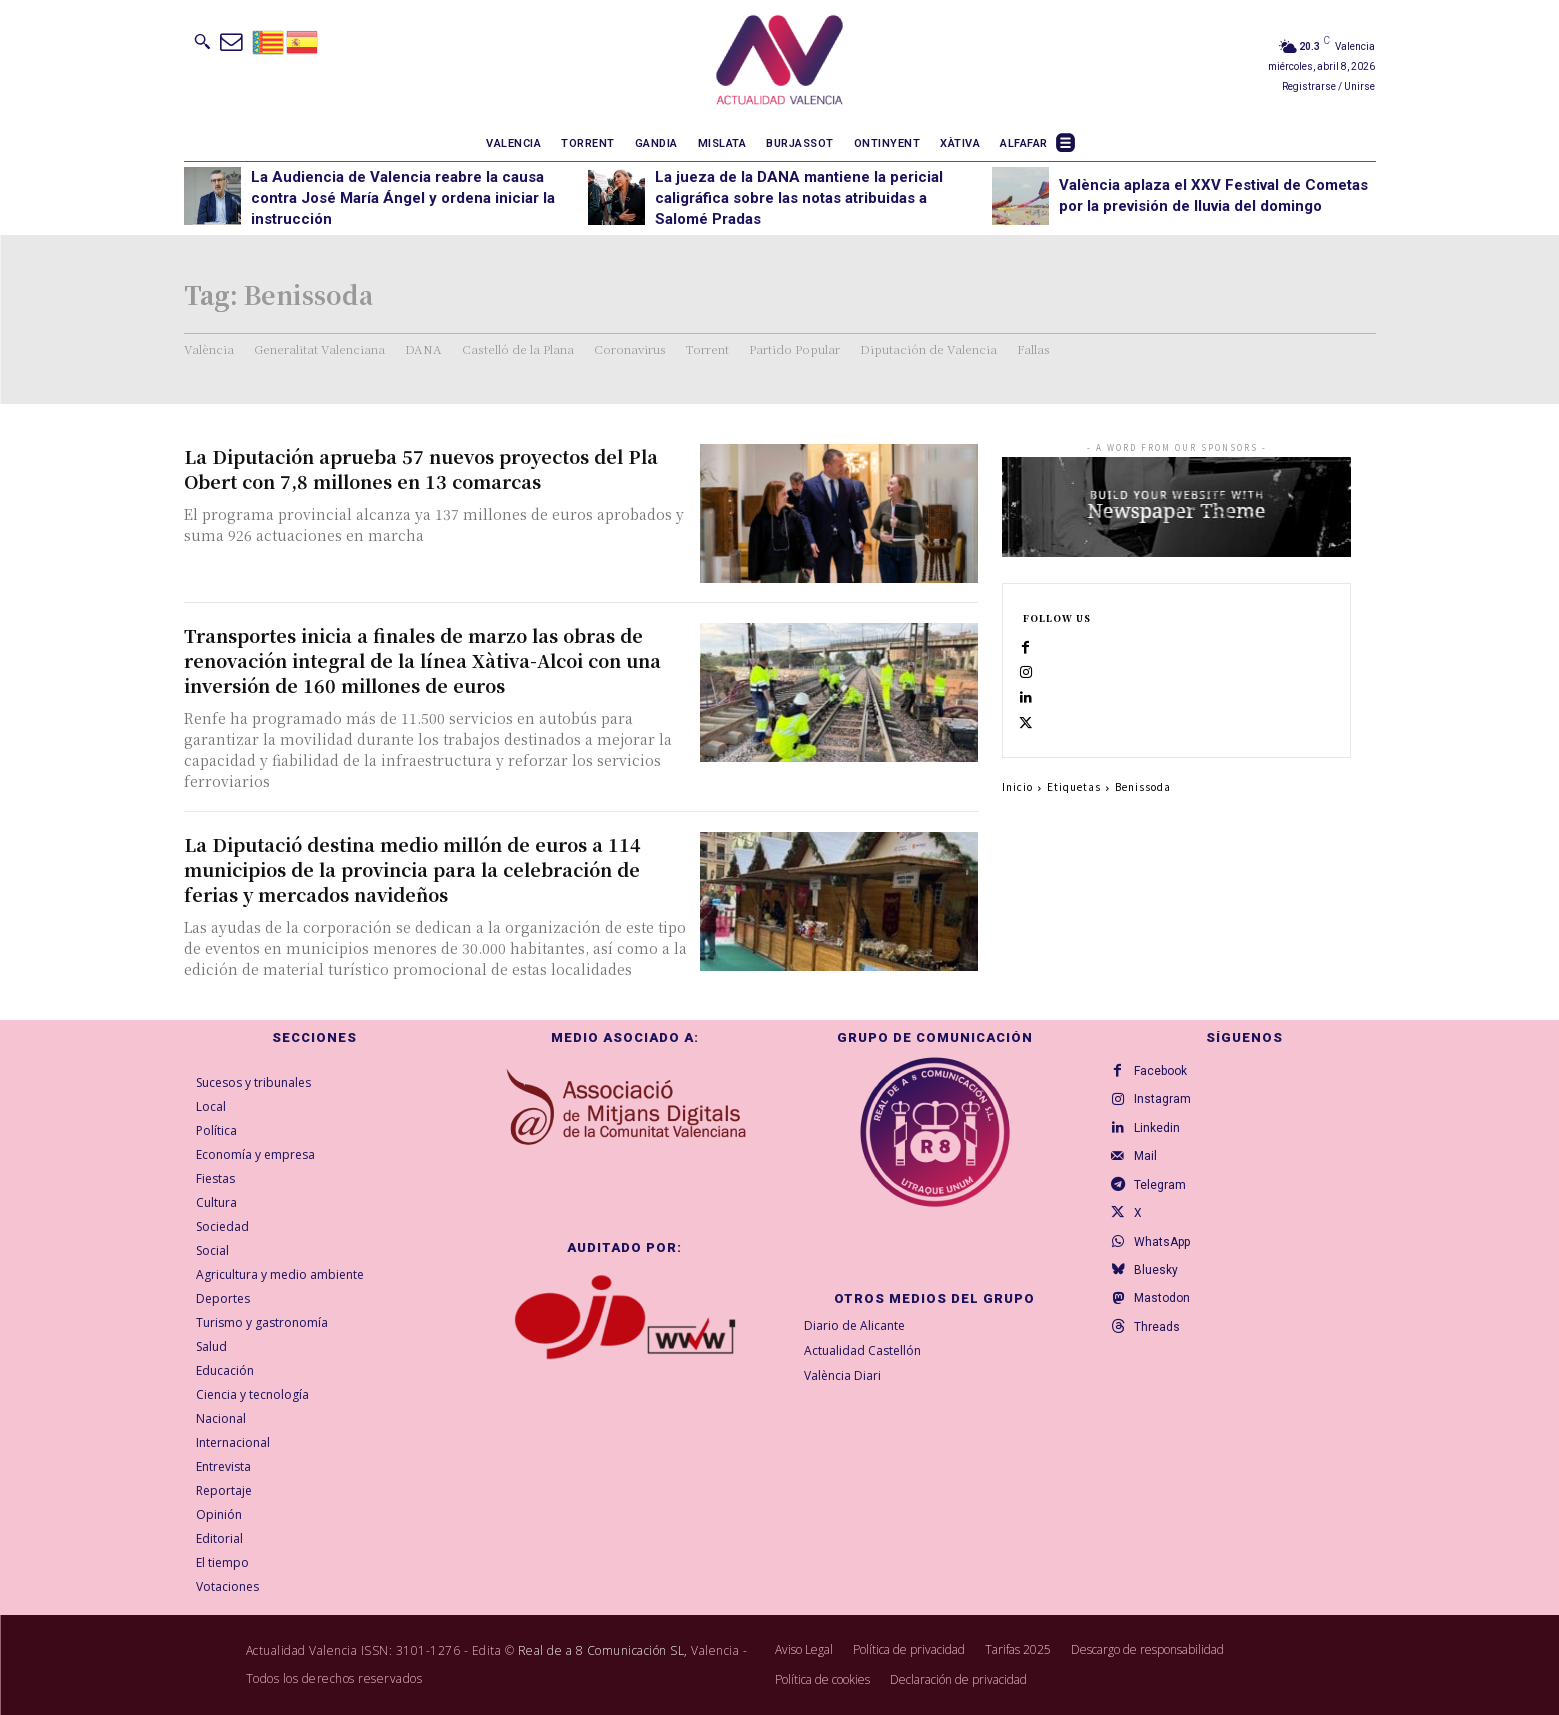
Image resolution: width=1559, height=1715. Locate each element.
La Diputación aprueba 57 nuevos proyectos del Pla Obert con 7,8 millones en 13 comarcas (421, 468)
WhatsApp (1166, 1264)
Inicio (1017, 813)
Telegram (1164, 1200)
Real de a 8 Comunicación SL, (603, 1650)
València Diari (842, 1375)
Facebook (1164, 1072)
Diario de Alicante (854, 1325)
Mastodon (1166, 1328)
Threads (1161, 1360)
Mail (1149, 1168)
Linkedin (1161, 1136)
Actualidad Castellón (862, 1350)
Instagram (1166, 1104)
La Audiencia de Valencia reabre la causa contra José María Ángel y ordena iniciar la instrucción (403, 198)
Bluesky (1160, 1296)
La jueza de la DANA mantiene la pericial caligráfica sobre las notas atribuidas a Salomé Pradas (799, 198)
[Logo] (779, 63)
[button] (202, 41)
